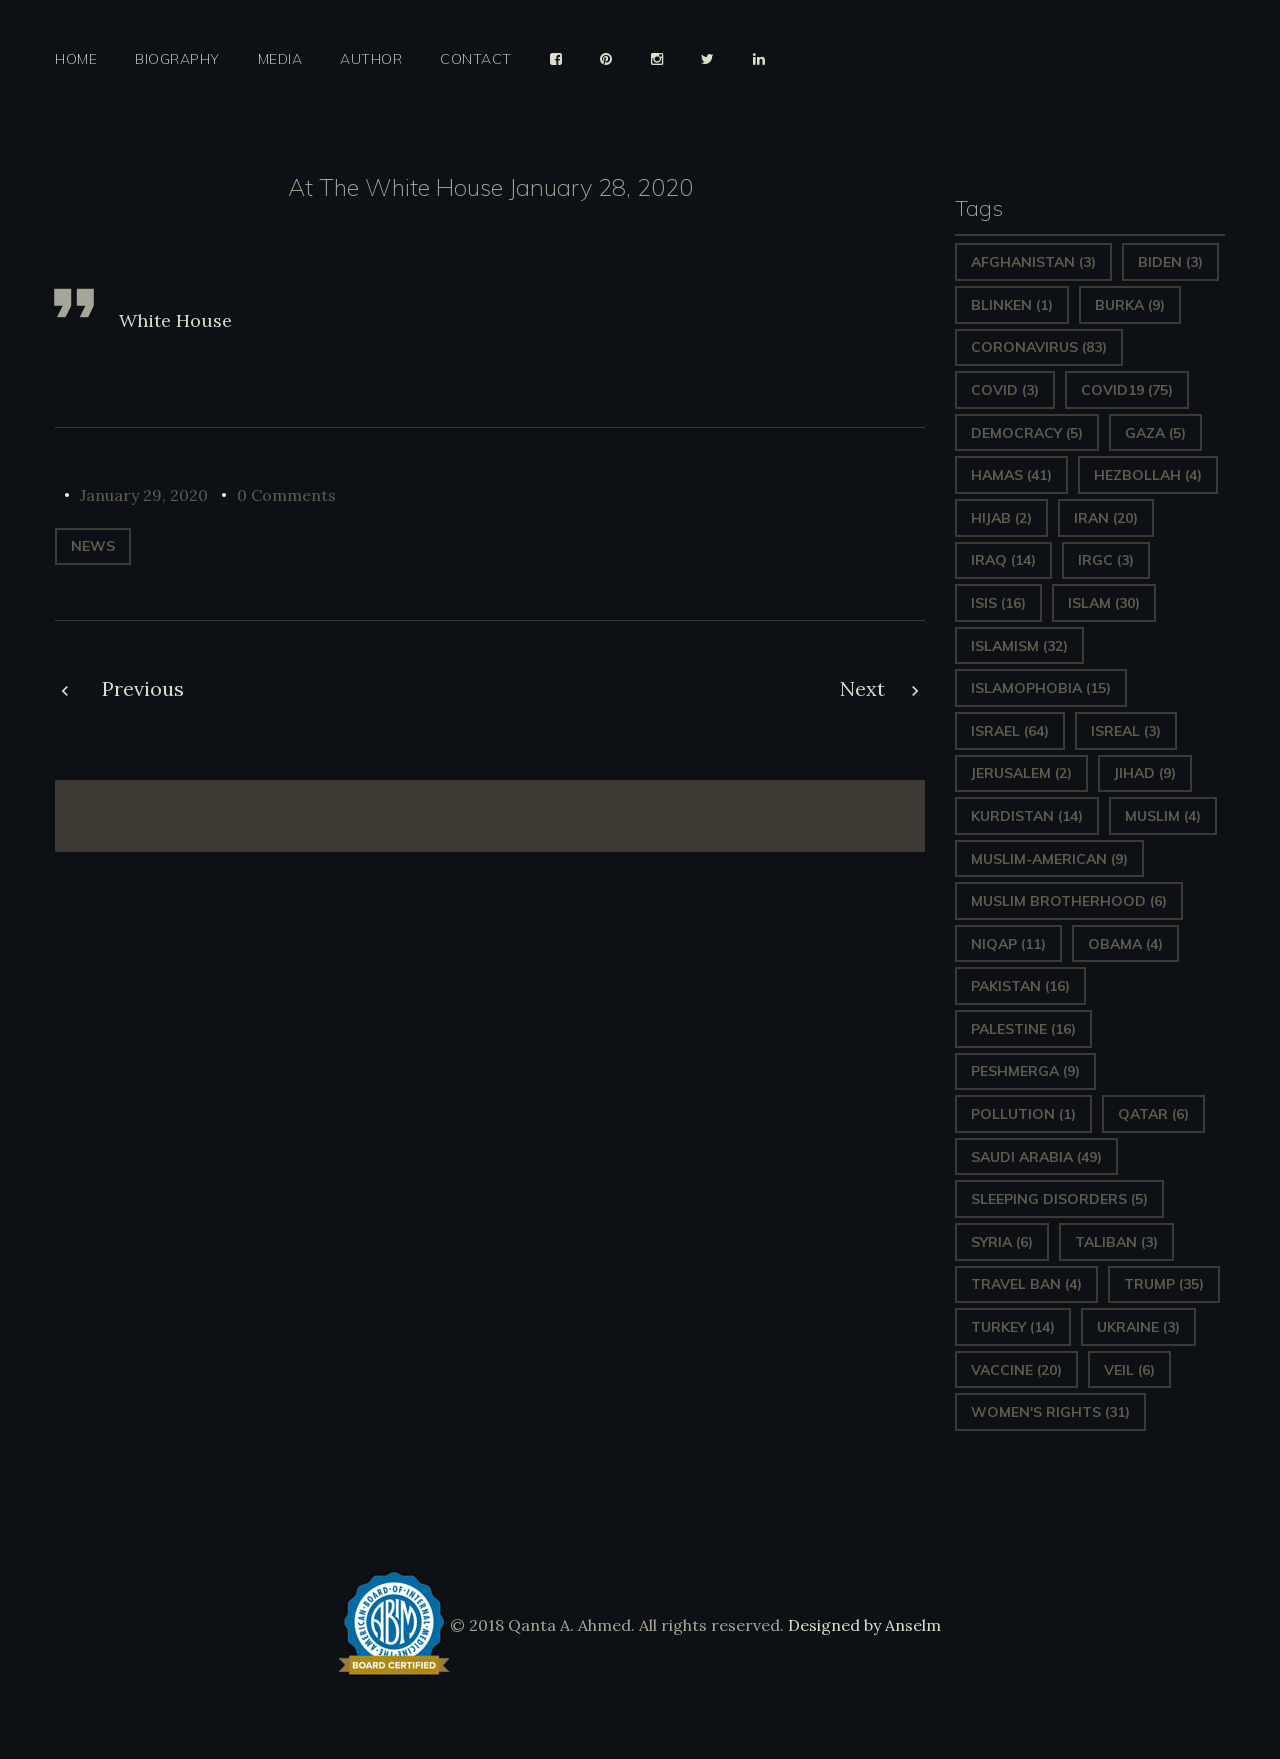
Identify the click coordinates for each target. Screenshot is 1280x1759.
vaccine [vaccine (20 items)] (1016, 1370)
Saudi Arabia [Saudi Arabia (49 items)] (1036, 1157)
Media (280, 59)
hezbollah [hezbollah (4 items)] (1148, 475)
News (93, 546)
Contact (476, 59)
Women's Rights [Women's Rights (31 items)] (1050, 1412)
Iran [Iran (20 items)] (1106, 518)
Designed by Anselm (862, 1625)
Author (371, 59)
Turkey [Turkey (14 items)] (1013, 1327)
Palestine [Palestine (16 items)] (1023, 1029)
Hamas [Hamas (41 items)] (1011, 475)
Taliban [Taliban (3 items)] (1116, 1242)
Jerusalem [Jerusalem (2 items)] (1021, 773)
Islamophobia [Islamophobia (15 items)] (1041, 688)
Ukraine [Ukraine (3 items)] (1138, 1327)
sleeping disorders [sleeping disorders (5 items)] (1059, 1199)
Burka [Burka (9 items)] (1130, 305)
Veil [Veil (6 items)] (1129, 1370)
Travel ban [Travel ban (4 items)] (1026, 1284)
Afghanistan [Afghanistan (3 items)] (1033, 262)
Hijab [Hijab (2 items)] (1001, 518)
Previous (143, 688)
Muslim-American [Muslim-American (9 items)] (1049, 859)
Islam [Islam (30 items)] (1104, 603)
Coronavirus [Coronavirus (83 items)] (1039, 347)
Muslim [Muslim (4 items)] (1163, 816)
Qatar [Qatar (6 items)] (1153, 1114)
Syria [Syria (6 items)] (1002, 1242)
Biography (177, 59)
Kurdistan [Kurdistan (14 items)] (1027, 816)
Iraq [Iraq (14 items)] (1003, 560)
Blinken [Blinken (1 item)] (1012, 305)
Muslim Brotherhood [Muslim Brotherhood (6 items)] (1069, 901)
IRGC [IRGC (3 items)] (1106, 560)
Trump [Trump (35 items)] (1164, 1284)
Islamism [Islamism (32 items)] (1019, 646)
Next (862, 688)
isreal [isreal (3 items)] (1126, 731)
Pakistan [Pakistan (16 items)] (1020, 986)
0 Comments (286, 495)
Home (76, 59)
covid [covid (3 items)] (1005, 390)
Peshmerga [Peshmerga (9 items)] (1025, 1071)
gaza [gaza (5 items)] (1155, 433)
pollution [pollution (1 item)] (1023, 1114)
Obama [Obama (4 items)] (1125, 944)
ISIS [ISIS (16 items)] (998, 603)
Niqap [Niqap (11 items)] (1008, 944)
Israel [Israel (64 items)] (1010, 731)
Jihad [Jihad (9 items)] (1145, 773)
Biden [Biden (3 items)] (1170, 262)
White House (175, 320)
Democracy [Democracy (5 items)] (1027, 433)
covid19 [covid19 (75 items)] (1127, 390)
